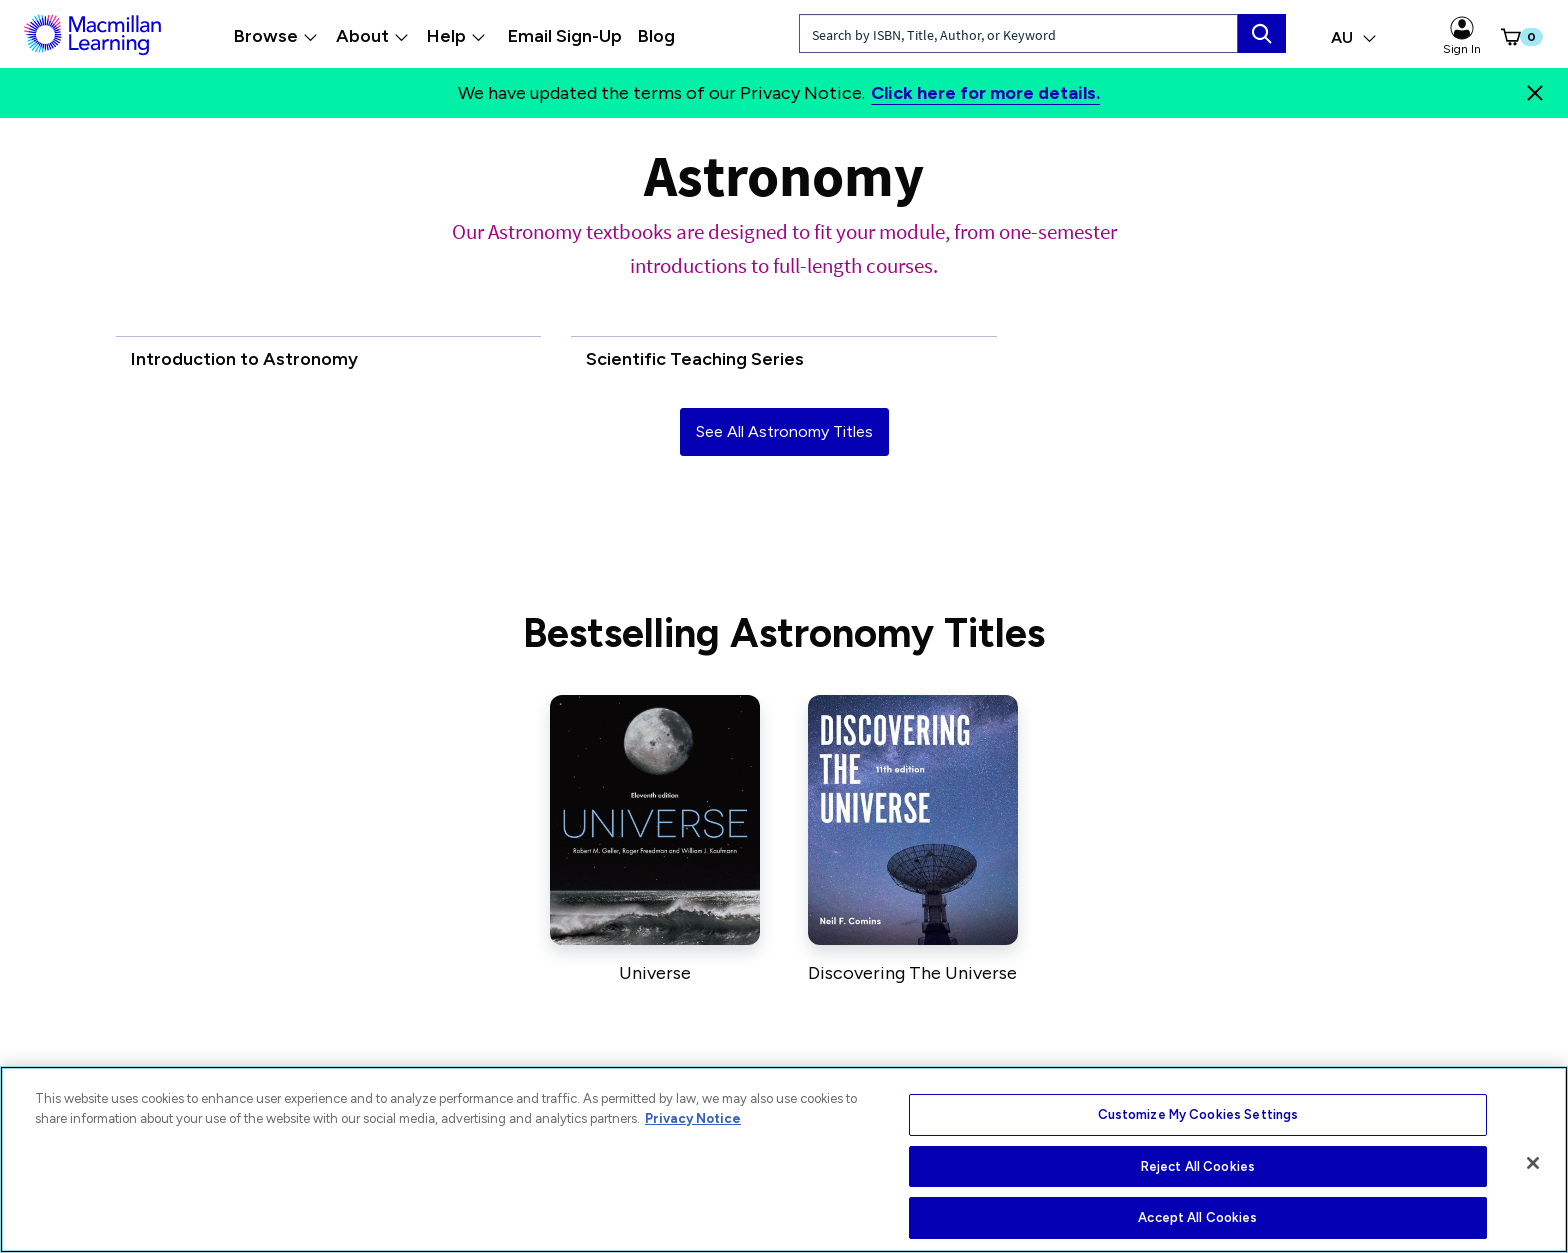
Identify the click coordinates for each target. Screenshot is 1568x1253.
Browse (276, 36)
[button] (1508, 37)
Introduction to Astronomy (244, 359)
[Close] (1535, 93)
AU (1354, 37)
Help (456, 36)
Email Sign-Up (565, 36)
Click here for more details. (985, 93)
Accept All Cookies (1197, 1217)
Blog (656, 36)
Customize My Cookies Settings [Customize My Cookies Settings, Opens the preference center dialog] (1198, 1114)
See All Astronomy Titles (784, 431)
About (372, 36)
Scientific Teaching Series (695, 359)
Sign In (1462, 36)
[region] (784, 1159)
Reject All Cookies (1198, 1166)
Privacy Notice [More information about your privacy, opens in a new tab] (693, 1118)
